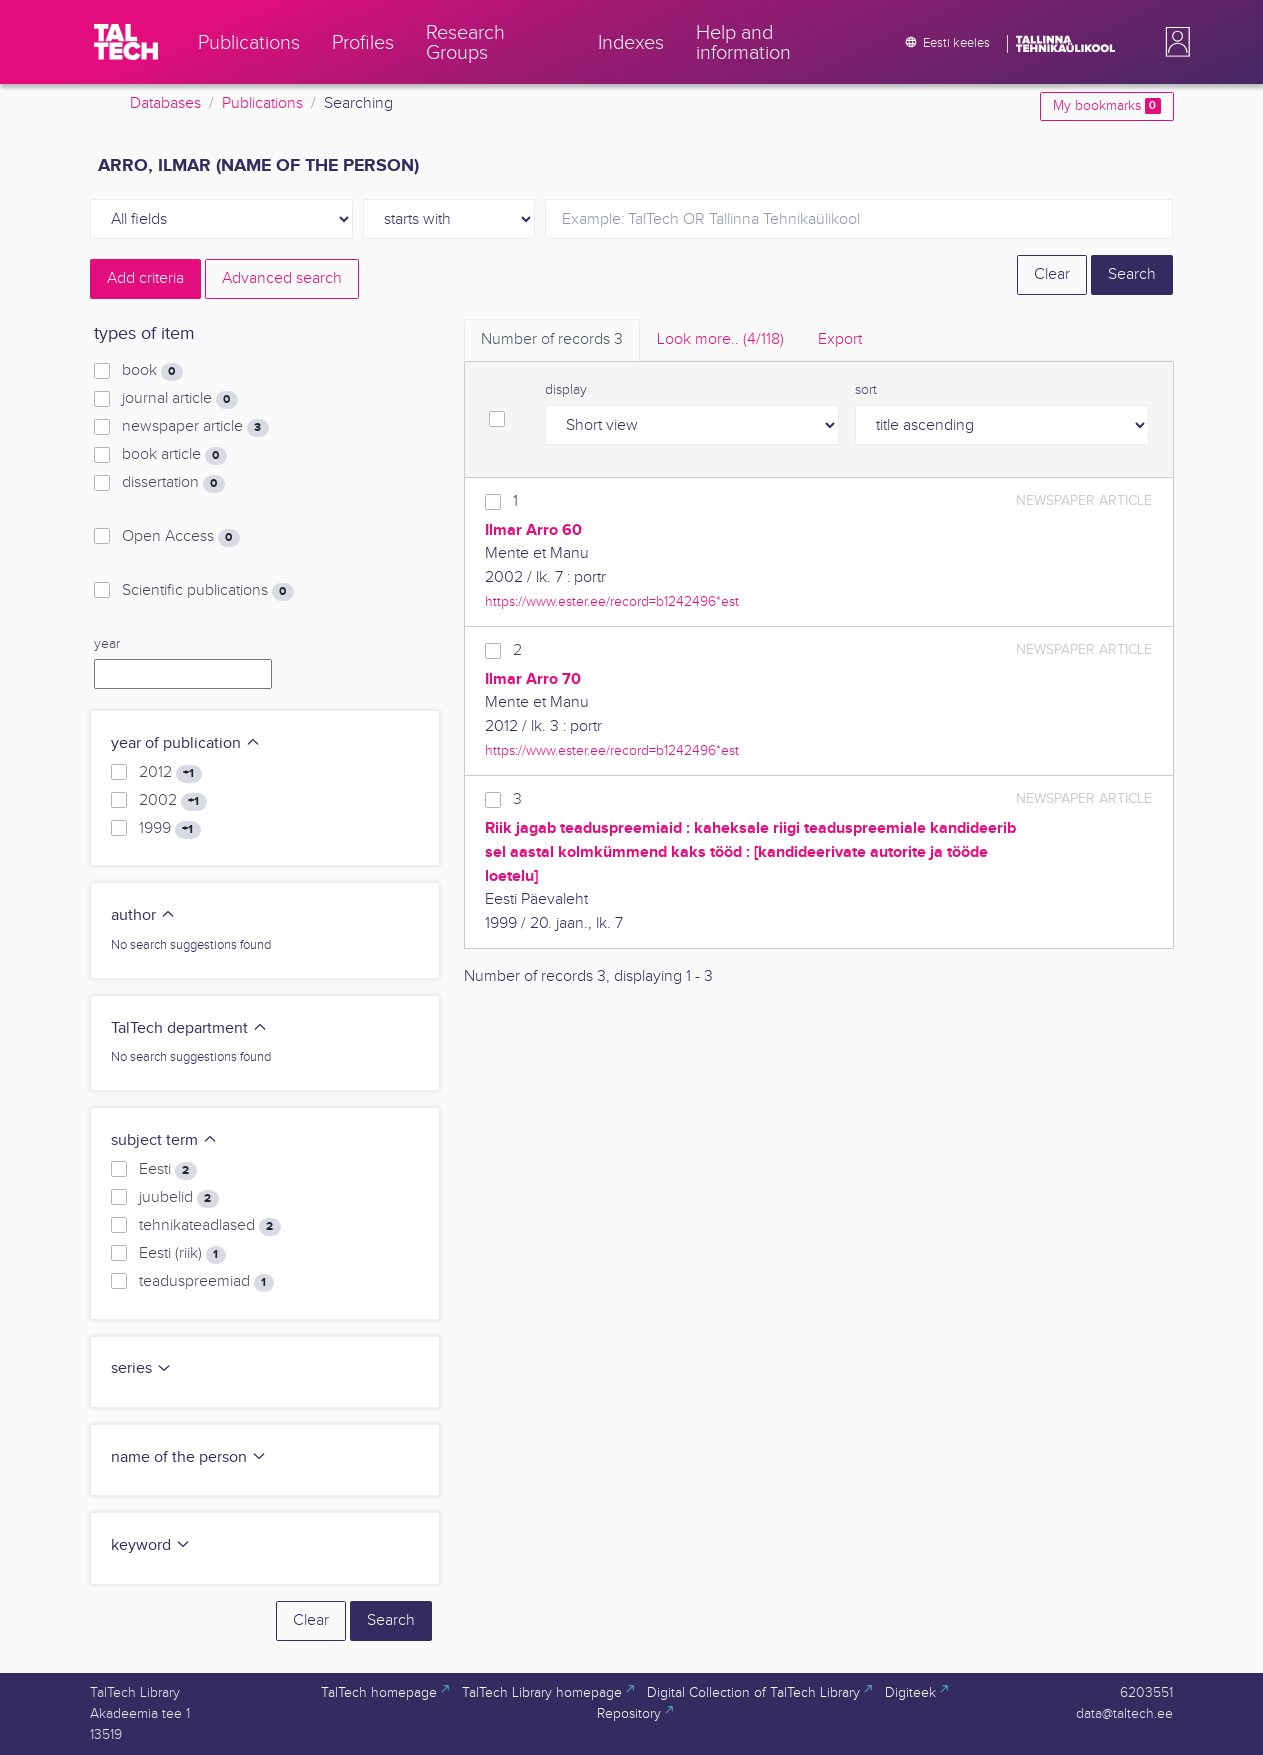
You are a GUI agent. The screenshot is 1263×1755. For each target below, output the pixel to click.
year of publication (186, 743)
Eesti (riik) (182, 1254)
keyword (151, 1545)
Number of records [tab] (552, 339)
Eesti (167, 1170)
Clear (1052, 274)
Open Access (180, 537)
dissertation (173, 483)
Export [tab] (840, 339)
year (107, 644)
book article (174, 455)
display (566, 390)
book (152, 371)
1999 (169, 829)
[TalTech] (126, 42)
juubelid (178, 1198)
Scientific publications (207, 591)
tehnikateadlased (209, 1226)
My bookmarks (1106, 106)
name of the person (189, 1457)
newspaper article (195, 427)
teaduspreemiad (206, 1282)
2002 (172, 801)
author (143, 915)
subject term (164, 1140)
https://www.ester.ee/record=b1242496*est (612, 601)
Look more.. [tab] (720, 339)
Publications (262, 103)
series (141, 1368)
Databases (165, 103)
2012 (170, 773)
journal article (179, 399)
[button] (1174, 42)
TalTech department (189, 1028)
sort (866, 390)
